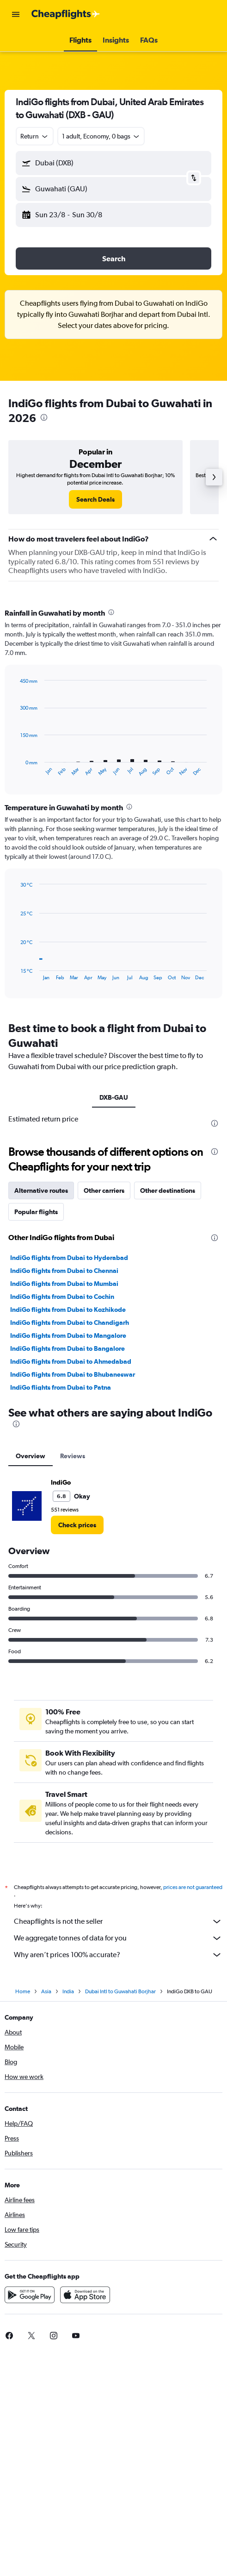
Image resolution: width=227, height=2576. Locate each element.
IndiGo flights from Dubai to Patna (60, 1609)
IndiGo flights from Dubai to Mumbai (64, 1505)
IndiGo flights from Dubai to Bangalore (67, 1570)
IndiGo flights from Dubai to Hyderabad (69, 1479)
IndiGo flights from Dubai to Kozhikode (68, 1531)
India (68, 2216)
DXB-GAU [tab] (113, 1097)
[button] (16, 14)
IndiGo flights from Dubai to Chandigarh (69, 1544)
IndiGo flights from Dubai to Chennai (64, 1492)
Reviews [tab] (72, 1678)
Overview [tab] (30, 1678)
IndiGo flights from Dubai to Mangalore (68, 1557)
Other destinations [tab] (167, 1412)
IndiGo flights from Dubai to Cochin (62, 1518)
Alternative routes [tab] (41, 1412)
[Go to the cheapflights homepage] (65, 14)
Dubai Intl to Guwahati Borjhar (120, 2216)
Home (22, 2216)
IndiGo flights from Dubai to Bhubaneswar (72, 1596)
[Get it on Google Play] (30, 2519)
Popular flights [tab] (36, 1433)
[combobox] (35, 136)
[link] (95, 499)
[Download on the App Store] (85, 2519)
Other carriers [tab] (104, 1412)
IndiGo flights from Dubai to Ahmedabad (70, 1583)
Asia (46, 2216)
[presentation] (44, 417)
